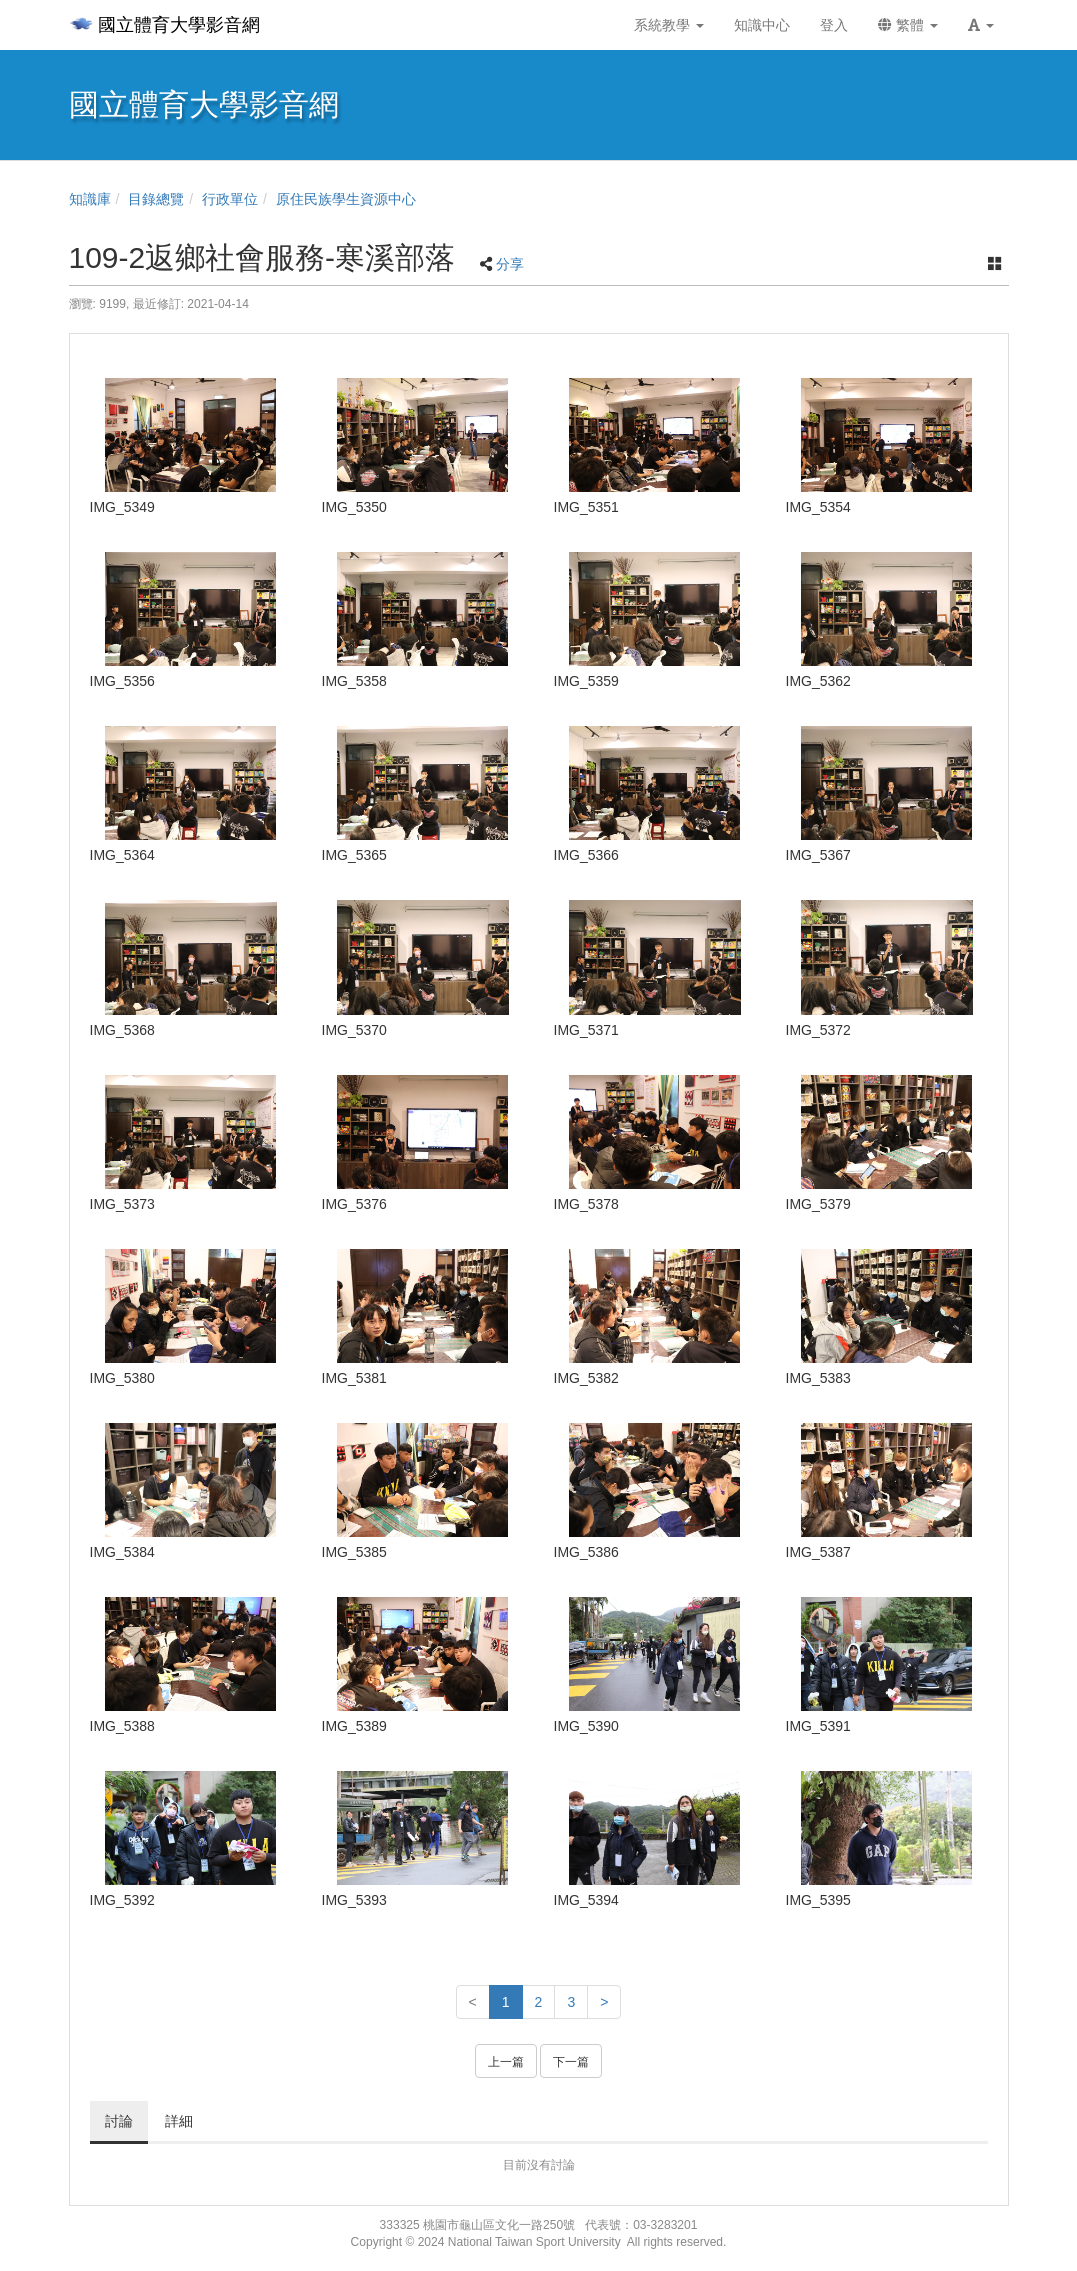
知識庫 (90, 199)
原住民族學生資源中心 (346, 199)
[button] (981, 25)
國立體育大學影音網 (164, 25)
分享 (510, 264)
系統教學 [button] (669, 25)
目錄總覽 (156, 199)
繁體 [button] (908, 25)
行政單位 (230, 199)
